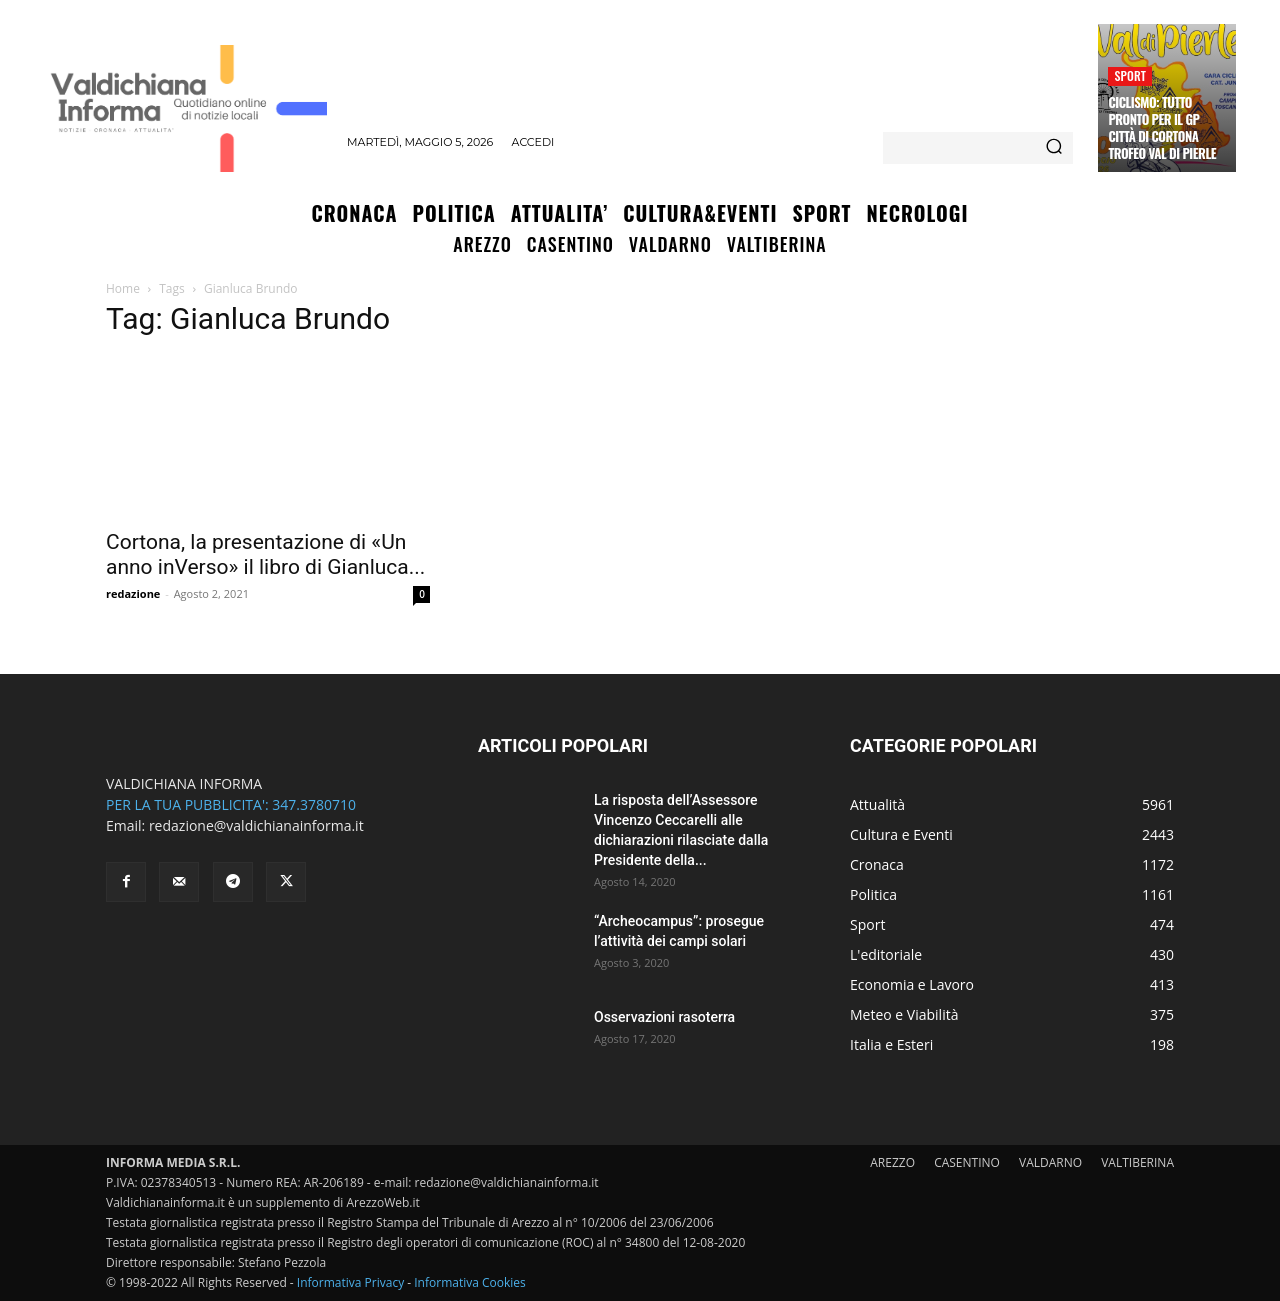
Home (123, 288)
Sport (1130, 75)
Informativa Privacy (350, 1282)
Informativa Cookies (470, 1282)
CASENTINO (967, 1162)
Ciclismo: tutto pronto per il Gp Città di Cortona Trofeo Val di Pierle (1162, 127)
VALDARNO (1050, 1162)
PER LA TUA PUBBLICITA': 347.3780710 (231, 804)
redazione (133, 593)
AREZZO (892, 1162)
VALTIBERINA (1137, 1162)
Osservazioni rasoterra (664, 1017)
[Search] (1054, 148)
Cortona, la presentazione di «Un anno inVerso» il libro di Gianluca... (265, 554)
